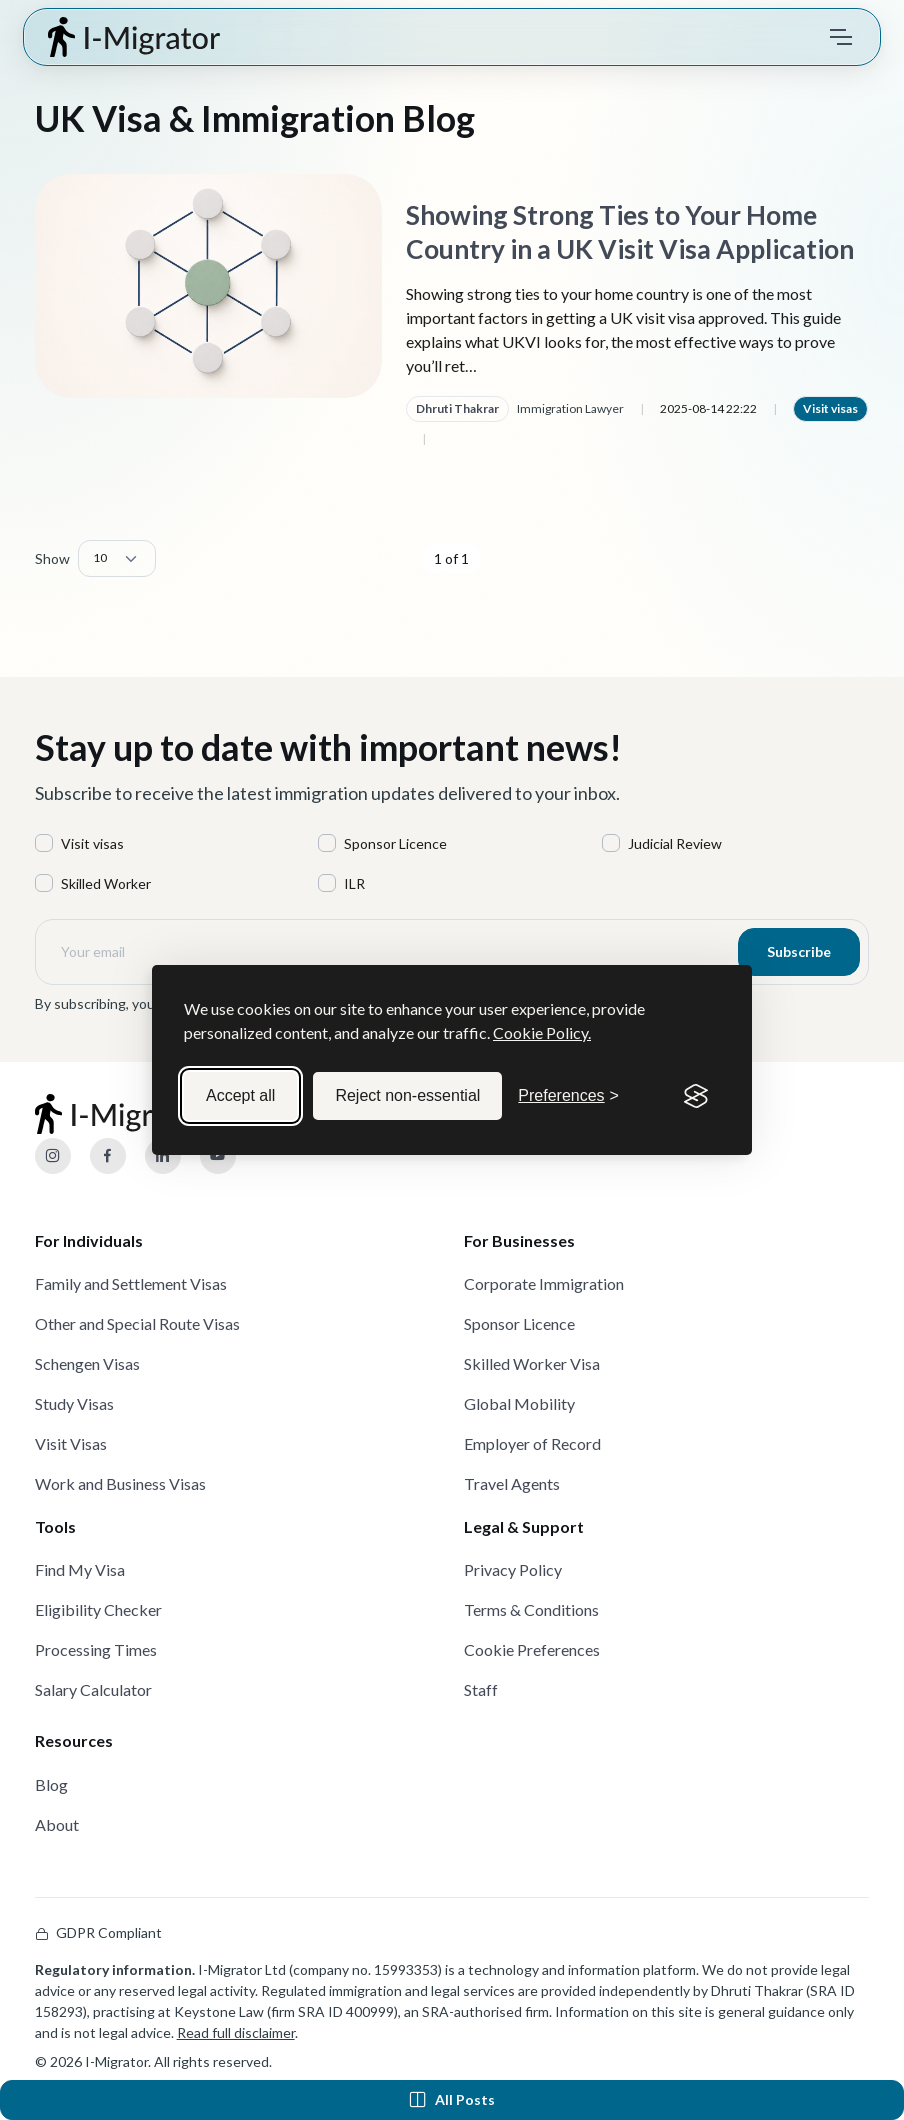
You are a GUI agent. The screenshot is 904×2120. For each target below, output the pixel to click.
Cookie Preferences (532, 1649)
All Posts (452, 2100)
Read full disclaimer (236, 2032)
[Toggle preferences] (568, 1096)
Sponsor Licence (395, 843)
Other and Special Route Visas (137, 1323)
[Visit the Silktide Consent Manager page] (696, 1096)
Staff (481, 1689)
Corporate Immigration (544, 1283)
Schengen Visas (87, 1363)
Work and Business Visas (120, 1483)
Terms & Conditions (531, 1609)
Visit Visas (71, 1443)
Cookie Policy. (542, 1032)
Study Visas (74, 1403)
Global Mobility (519, 1403)
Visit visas (830, 408)
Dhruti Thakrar (457, 408)
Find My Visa (80, 1569)
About (57, 1824)
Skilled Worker (106, 883)
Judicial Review (675, 843)
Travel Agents (512, 1483)
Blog (51, 1784)
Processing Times (96, 1649)
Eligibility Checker (98, 1609)
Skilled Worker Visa (532, 1363)
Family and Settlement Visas (131, 1283)
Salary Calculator (93, 1689)
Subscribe (799, 951)
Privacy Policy (513, 1569)
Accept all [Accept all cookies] (240, 1095)
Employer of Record (532, 1443)
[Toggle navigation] (841, 37)
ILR (354, 883)
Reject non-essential (407, 1095)
